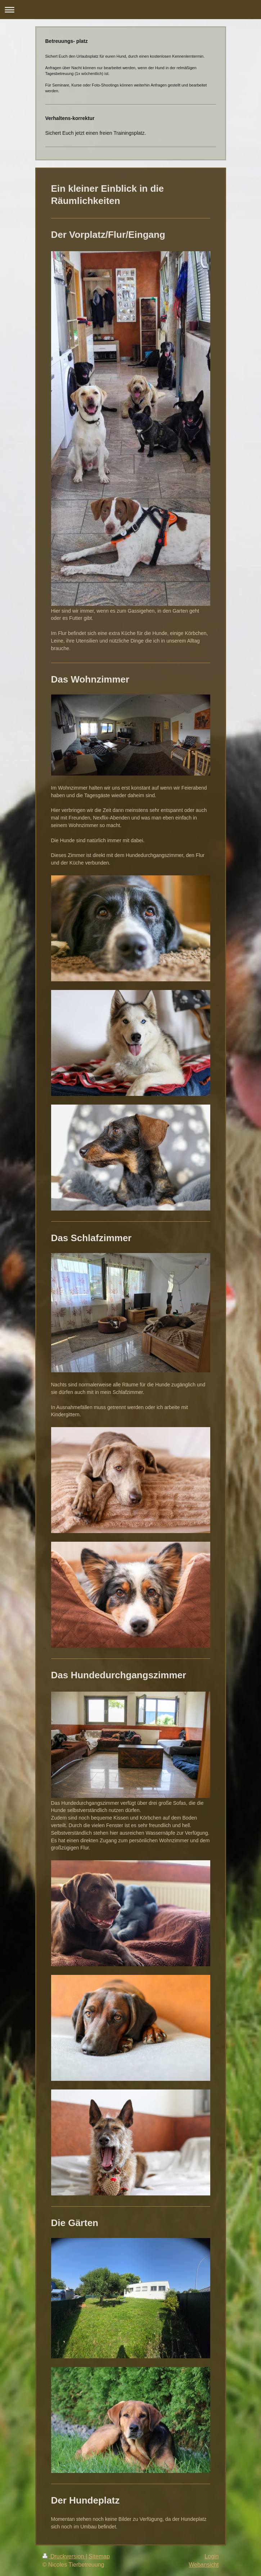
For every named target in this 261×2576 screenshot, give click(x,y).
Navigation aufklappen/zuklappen (130, 9)
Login (211, 2556)
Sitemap (99, 2556)
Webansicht (204, 2565)
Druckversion (64, 2556)
